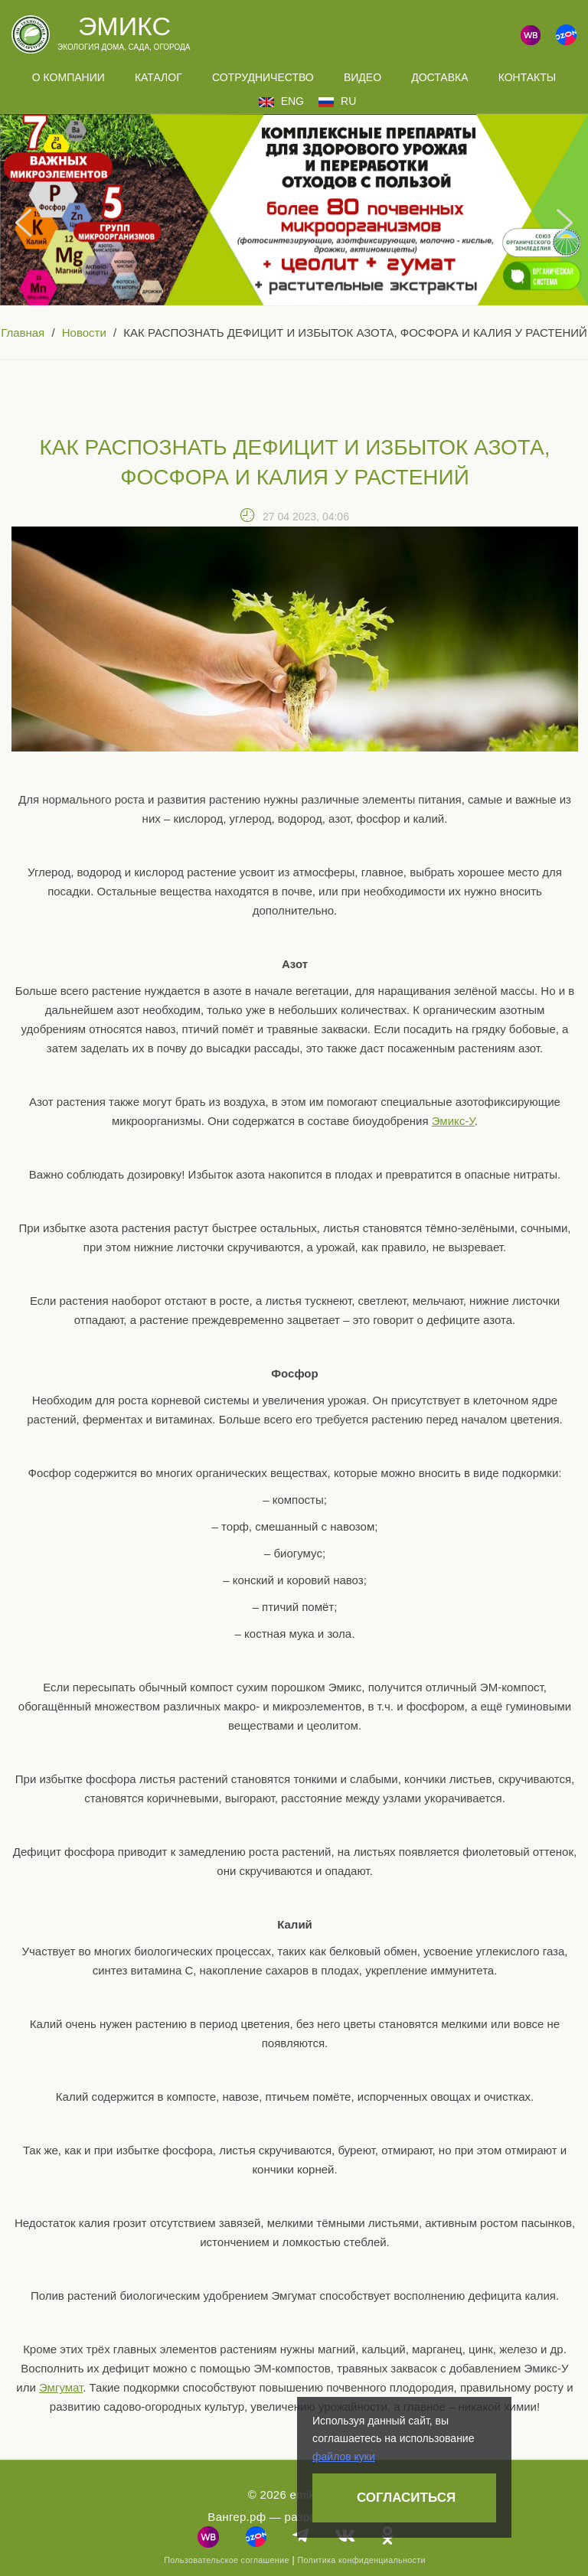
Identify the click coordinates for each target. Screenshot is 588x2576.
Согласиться (406, 2497)
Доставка (439, 77)
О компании (68, 77)
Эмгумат (61, 2387)
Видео (362, 77)
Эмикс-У (453, 1120)
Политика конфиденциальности (361, 2560)
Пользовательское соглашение (226, 2560)
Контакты (527, 77)
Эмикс (124, 26)
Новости (84, 332)
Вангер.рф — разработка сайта (294, 2516)
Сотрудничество (263, 77)
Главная (22, 332)
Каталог (158, 77)
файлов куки (343, 2456)
